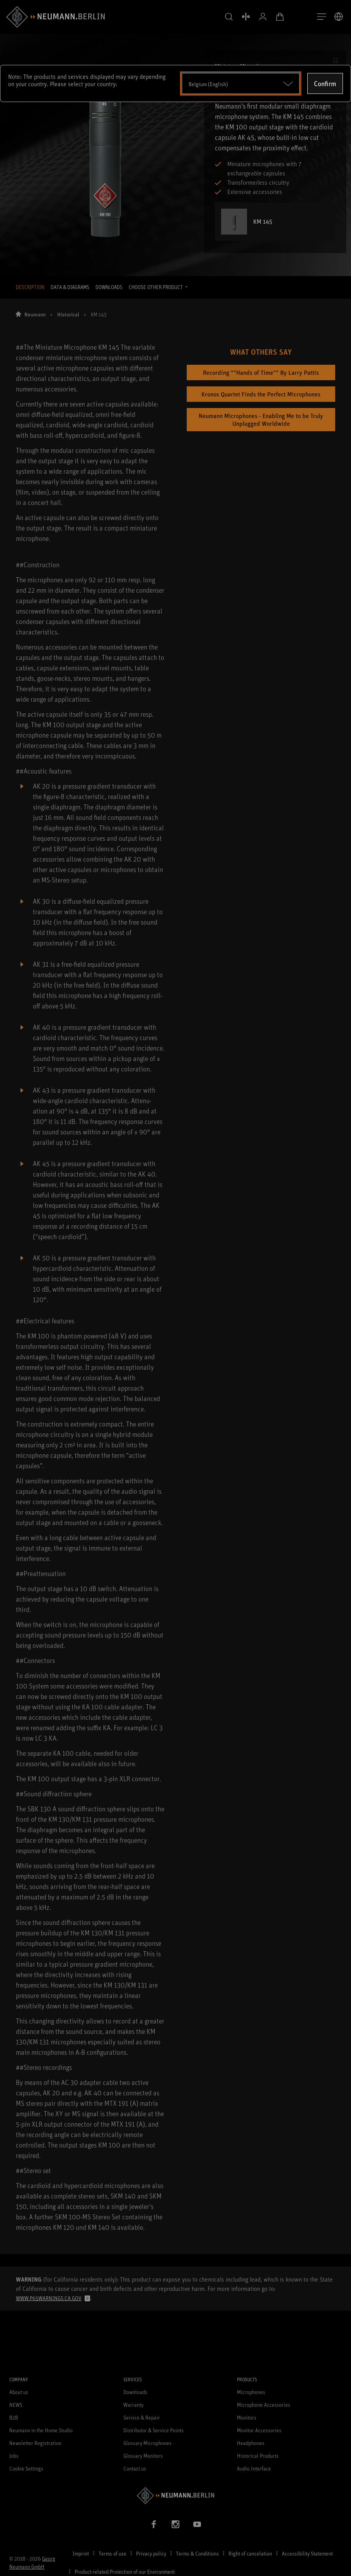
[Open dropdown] (241, 83)
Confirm (325, 83)
